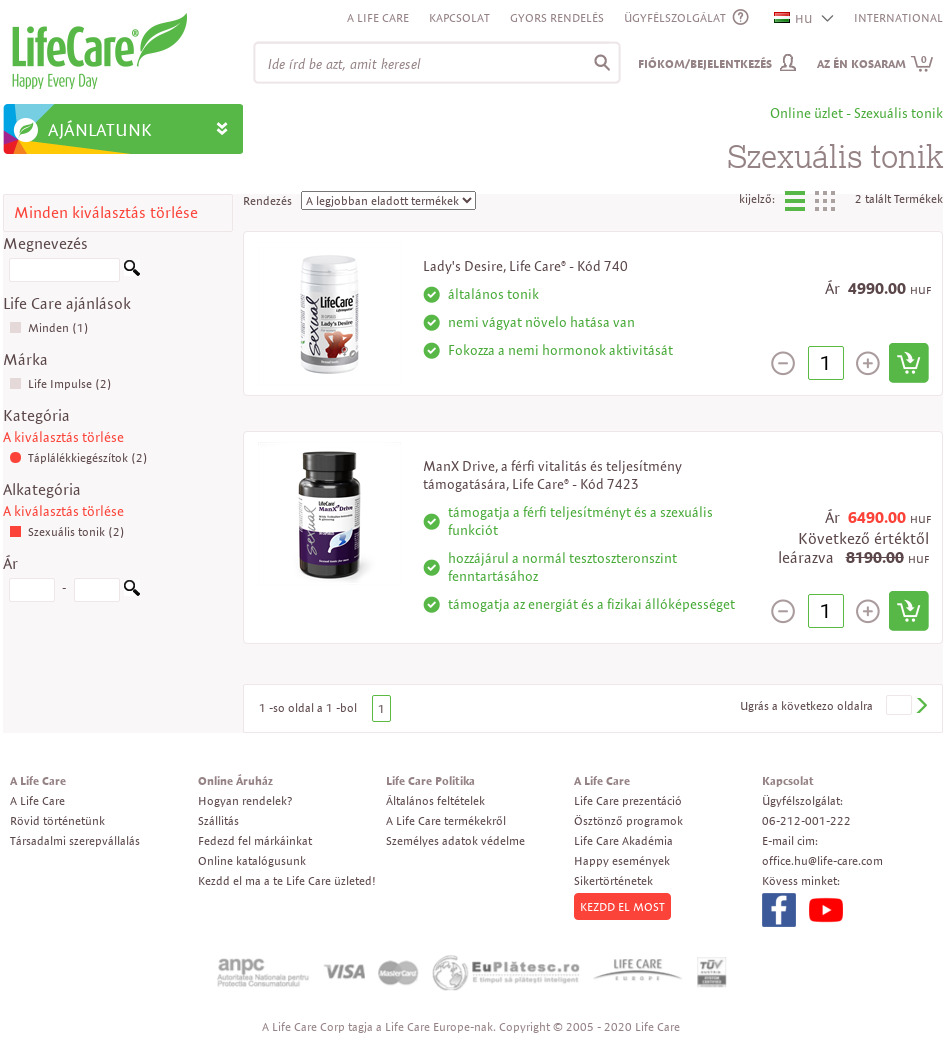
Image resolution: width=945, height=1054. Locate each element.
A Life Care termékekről (446, 820)
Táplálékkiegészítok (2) (78, 457)
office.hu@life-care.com (822, 860)
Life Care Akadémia (623, 840)
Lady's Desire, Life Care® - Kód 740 (525, 266)
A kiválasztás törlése (63, 437)
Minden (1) (49, 327)
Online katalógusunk (252, 860)
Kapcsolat (459, 17)
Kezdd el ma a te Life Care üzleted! (287, 880)
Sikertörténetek (613, 880)
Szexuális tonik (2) (67, 531)
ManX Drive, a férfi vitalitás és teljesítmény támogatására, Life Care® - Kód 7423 (552, 475)
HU (794, 18)
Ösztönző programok (628, 820)
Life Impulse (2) (60, 383)
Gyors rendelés (557, 17)
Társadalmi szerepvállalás (75, 840)
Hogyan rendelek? (245, 800)
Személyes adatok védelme (455, 840)
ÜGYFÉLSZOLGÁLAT (675, 17)
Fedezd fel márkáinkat (255, 840)
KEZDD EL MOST (622, 906)
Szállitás (218, 820)
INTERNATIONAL (898, 17)
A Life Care (378, 17)
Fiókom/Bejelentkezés (705, 63)
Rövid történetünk (57, 820)
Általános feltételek (435, 800)
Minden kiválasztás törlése (106, 212)
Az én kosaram (875, 63)
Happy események (622, 860)
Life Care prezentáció (628, 800)
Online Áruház (235, 780)
